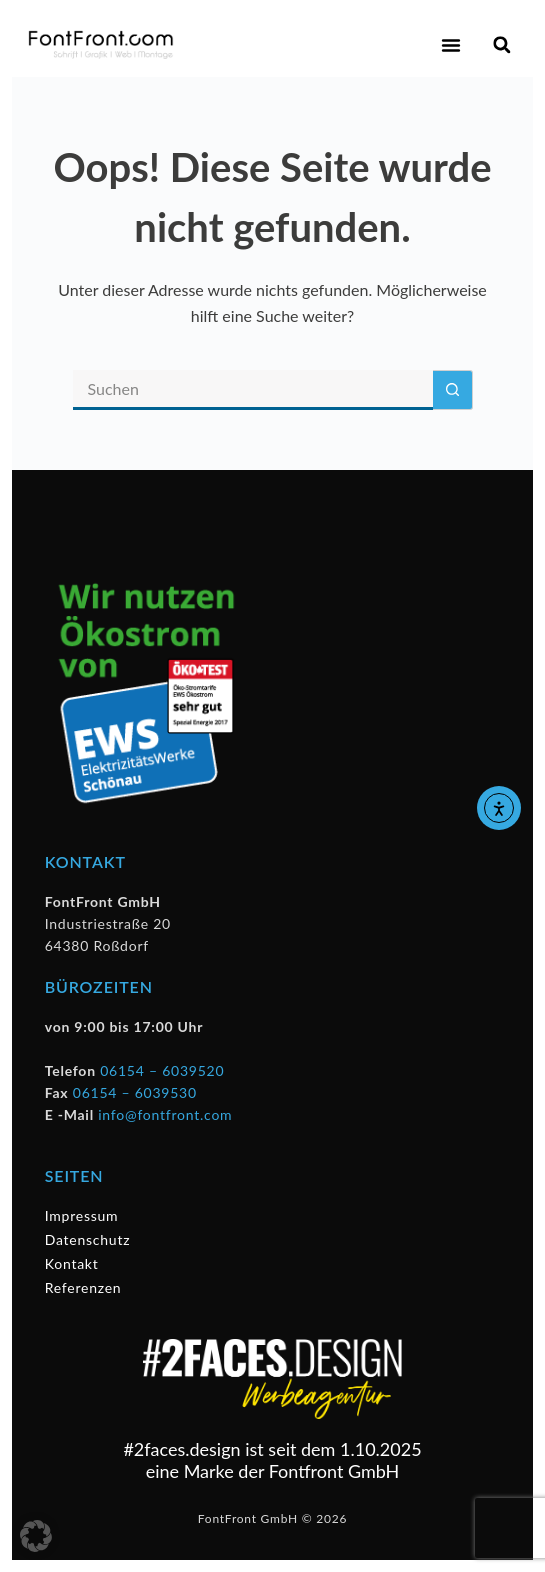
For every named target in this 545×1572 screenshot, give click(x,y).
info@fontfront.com (165, 1114)
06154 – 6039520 (162, 1070)
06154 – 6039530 (135, 1092)
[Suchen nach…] (253, 390)
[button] (451, 45)
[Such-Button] (453, 390)
